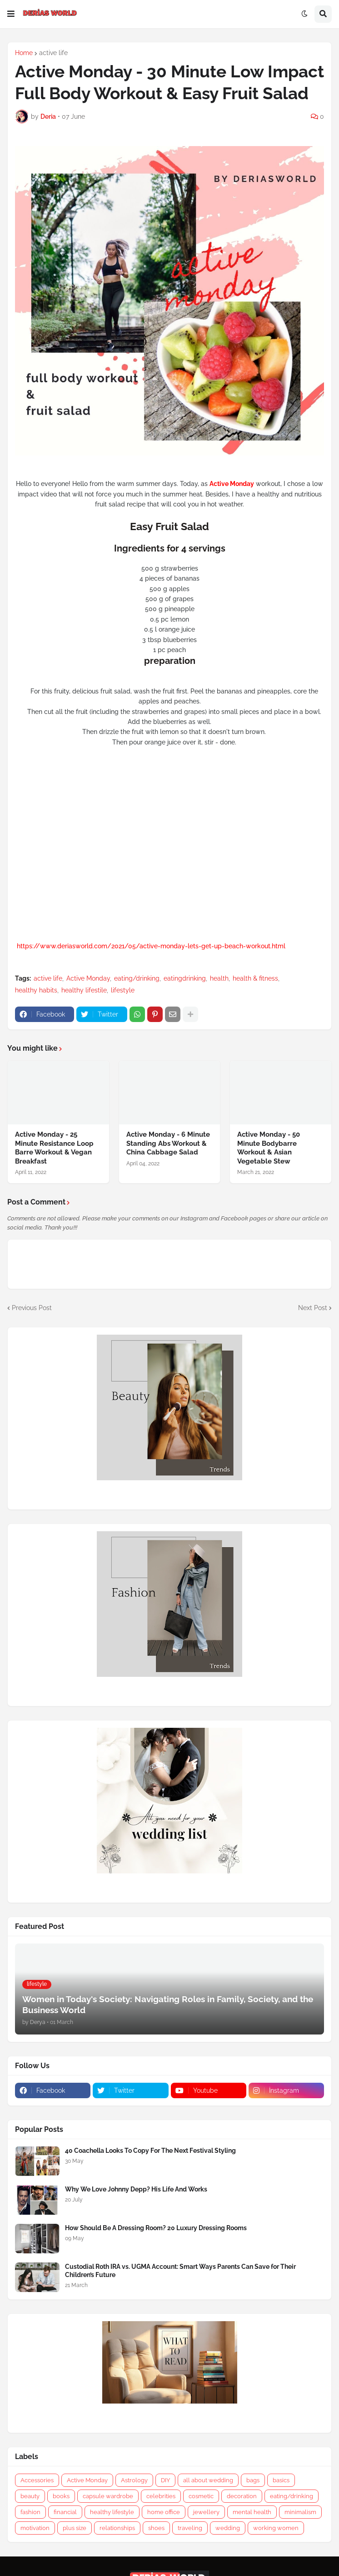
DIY (165, 2480)
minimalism (300, 2512)
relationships (117, 2528)
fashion (30, 2512)
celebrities (160, 2496)
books (61, 2496)
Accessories (37, 2480)
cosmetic (201, 2496)
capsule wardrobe (108, 2496)
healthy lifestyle (112, 2512)
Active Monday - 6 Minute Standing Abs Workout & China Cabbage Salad (168, 1143)
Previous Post (32, 1307)
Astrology (134, 2480)
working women (276, 2528)
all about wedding (208, 2480)
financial (65, 2512)
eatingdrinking (185, 978)
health (219, 978)
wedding (227, 2528)
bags (252, 2480)
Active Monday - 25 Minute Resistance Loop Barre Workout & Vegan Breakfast (54, 1147)
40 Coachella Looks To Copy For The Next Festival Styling (150, 2150)
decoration (242, 2496)
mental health (252, 2512)
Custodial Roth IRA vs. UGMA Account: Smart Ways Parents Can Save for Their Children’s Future (180, 2270)
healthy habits (36, 990)
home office (163, 2512)
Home (24, 53)
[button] (11, 14)
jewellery (206, 2512)
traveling (190, 2528)
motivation (35, 2528)
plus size (74, 2528)
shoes (156, 2528)
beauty (30, 2496)
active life (53, 53)
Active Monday (88, 978)
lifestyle (123, 990)
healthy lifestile (84, 990)
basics (281, 2480)
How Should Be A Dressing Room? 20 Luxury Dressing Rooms (156, 2228)
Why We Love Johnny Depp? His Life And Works (136, 2189)
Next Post (312, 1307)
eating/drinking (137, 978)
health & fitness (255, 978)
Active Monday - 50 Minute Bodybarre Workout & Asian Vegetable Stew (268, 1147)
